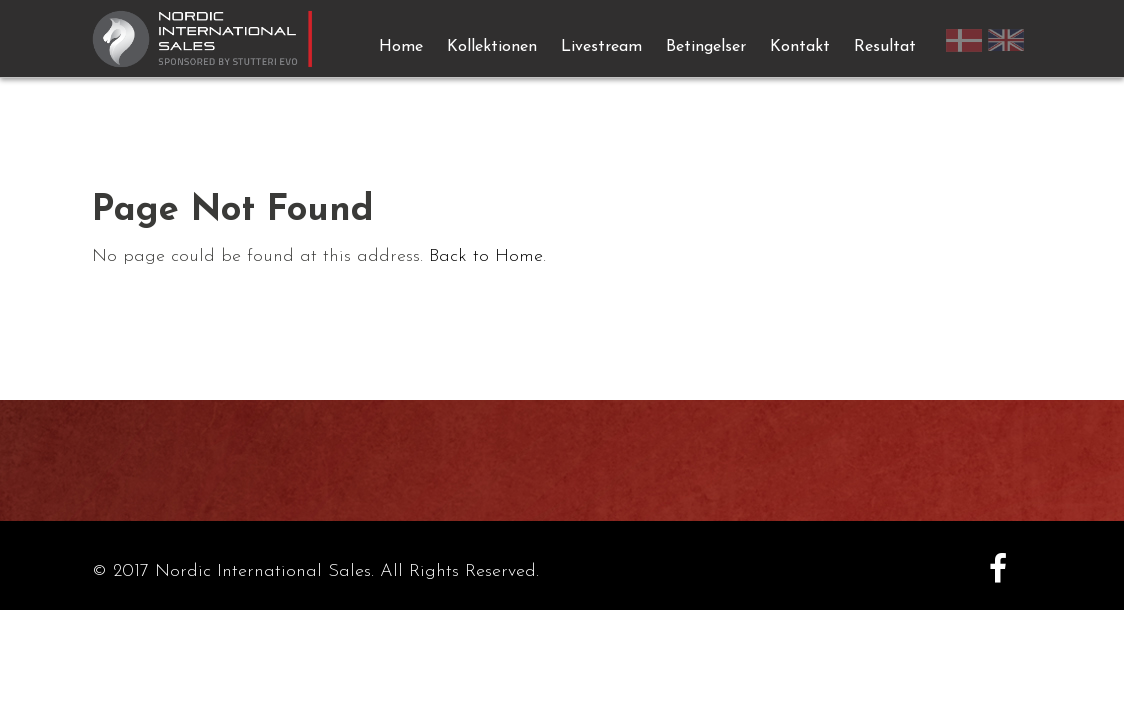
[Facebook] (998, 572)
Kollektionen (492, 47)
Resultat (885, 47)
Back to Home (486, 256)
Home (401, 47)
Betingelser (706, 47)
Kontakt (800, 47)
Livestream (601, 47)
